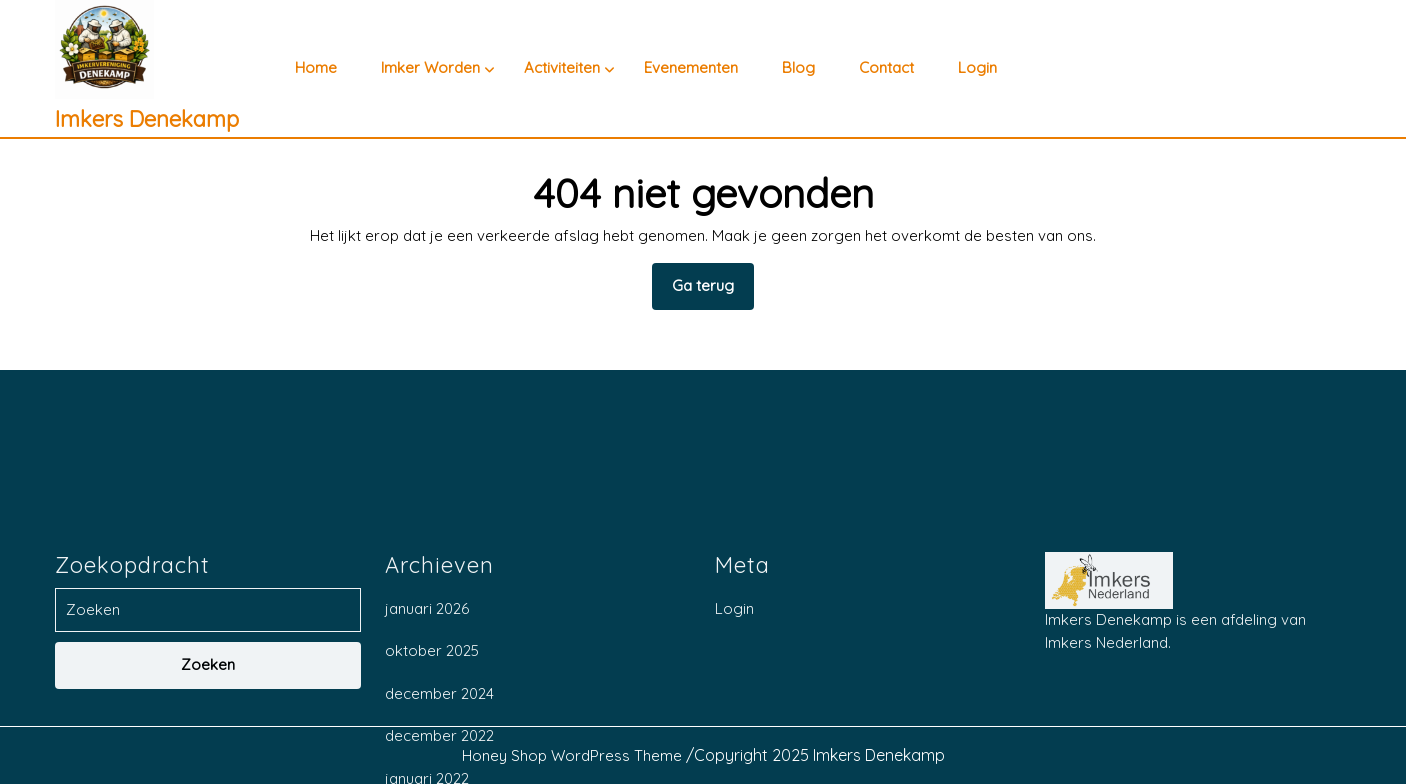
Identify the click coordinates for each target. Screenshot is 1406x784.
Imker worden (430, 68)
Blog (798, 68)
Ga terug (713, 292)
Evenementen (691, 68)
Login (977, 68)
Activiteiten (562, 68)
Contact (886, 68)
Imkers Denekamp (147, 119)
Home (316, 68)
